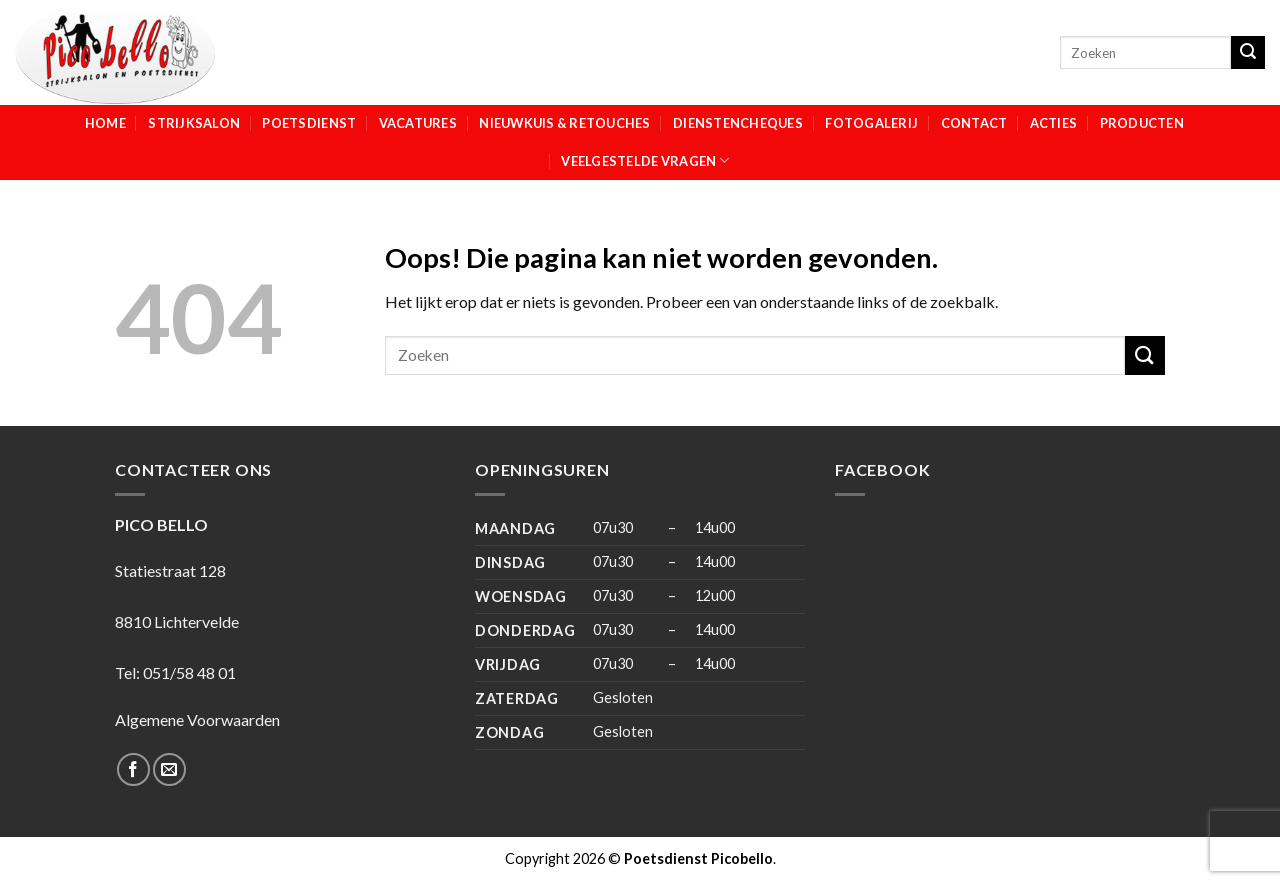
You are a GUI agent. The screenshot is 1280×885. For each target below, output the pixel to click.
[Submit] (1248, 53)
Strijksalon (194, 123)
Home (105, 123)
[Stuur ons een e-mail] (169, 769)
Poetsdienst (309, 123)
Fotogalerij (871, 123)
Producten (1142, 123)
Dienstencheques (738, 123)
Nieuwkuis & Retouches (564, 123)
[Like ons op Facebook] (133, 769)
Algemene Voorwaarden (197, 719)
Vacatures (418, 123)
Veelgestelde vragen (645, 160)
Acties (1054, 123)
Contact (974, 123)
